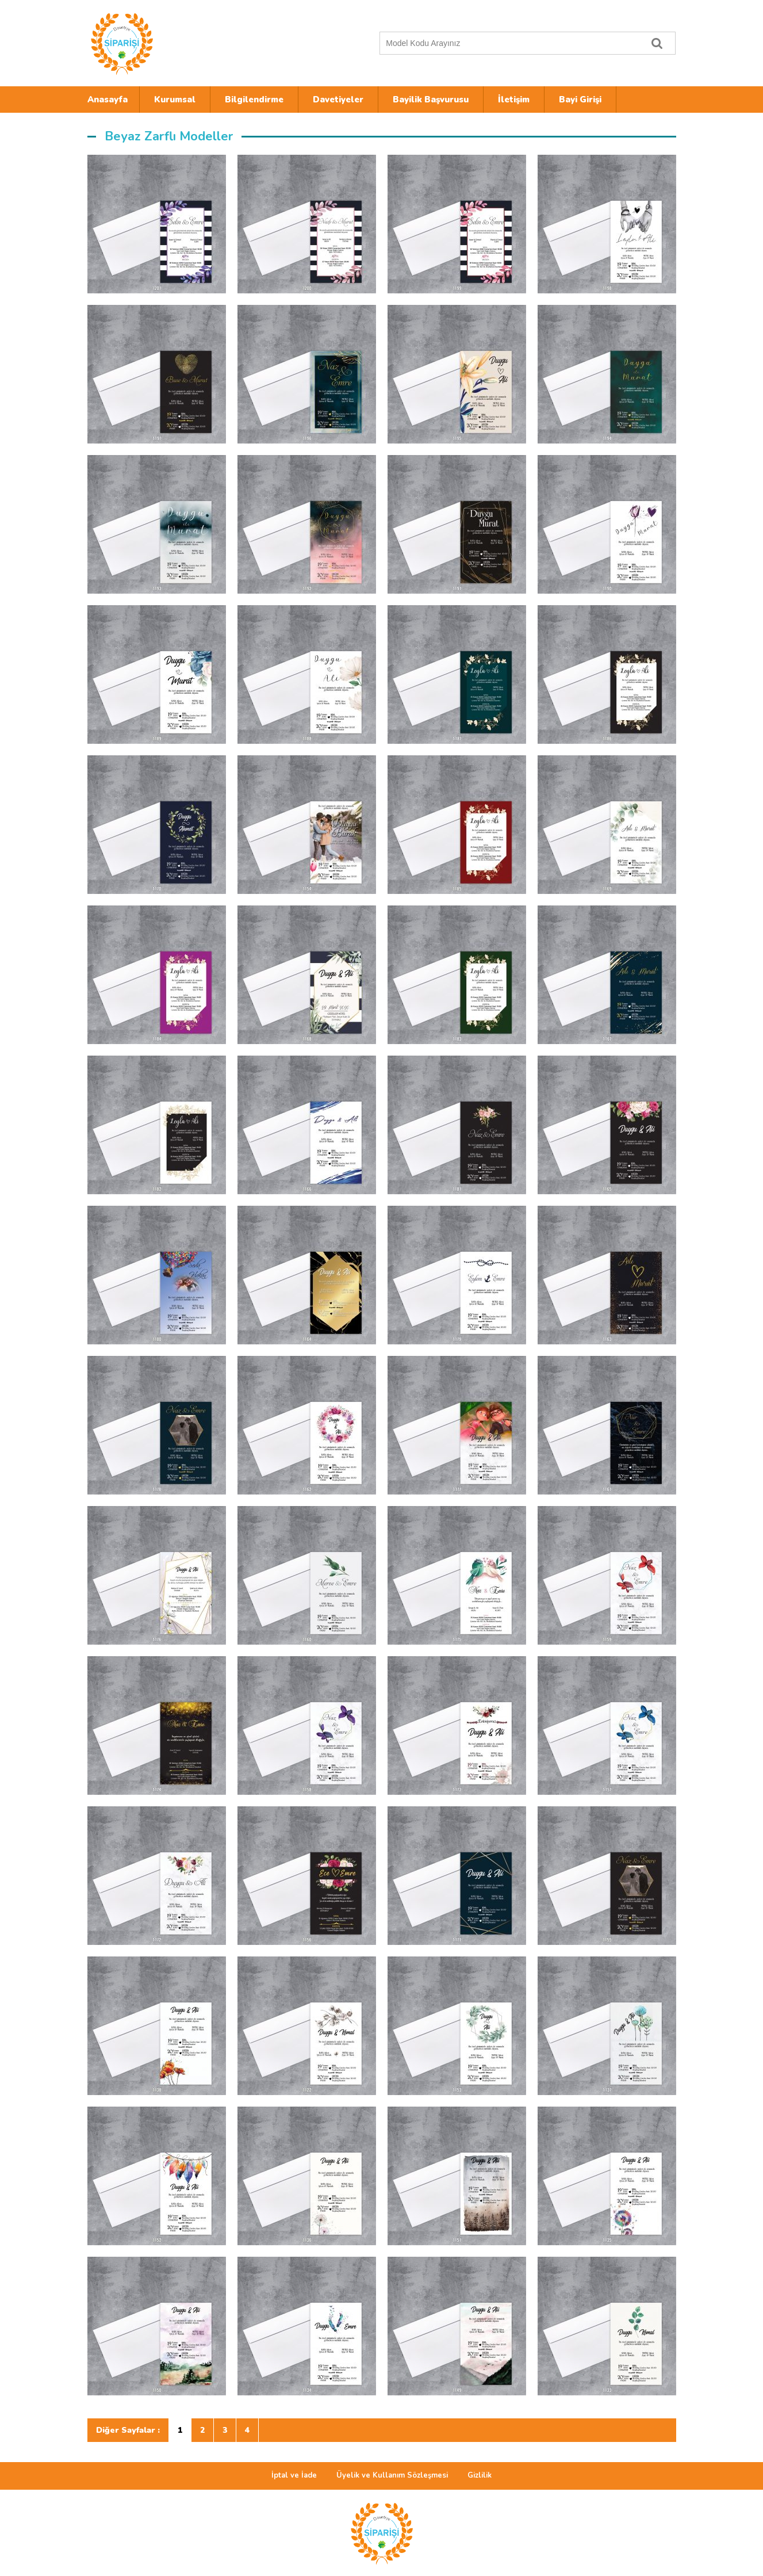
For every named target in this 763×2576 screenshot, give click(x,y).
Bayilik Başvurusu (431, 99)
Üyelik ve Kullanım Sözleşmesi (392, 2475)
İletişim (514, 99)
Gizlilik (479, 2475)
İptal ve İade (294, 2475)
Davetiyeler (338, 99)
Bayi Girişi (580, 99)
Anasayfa (107, 99)
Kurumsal (174, 99)
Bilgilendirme (254, 99)
